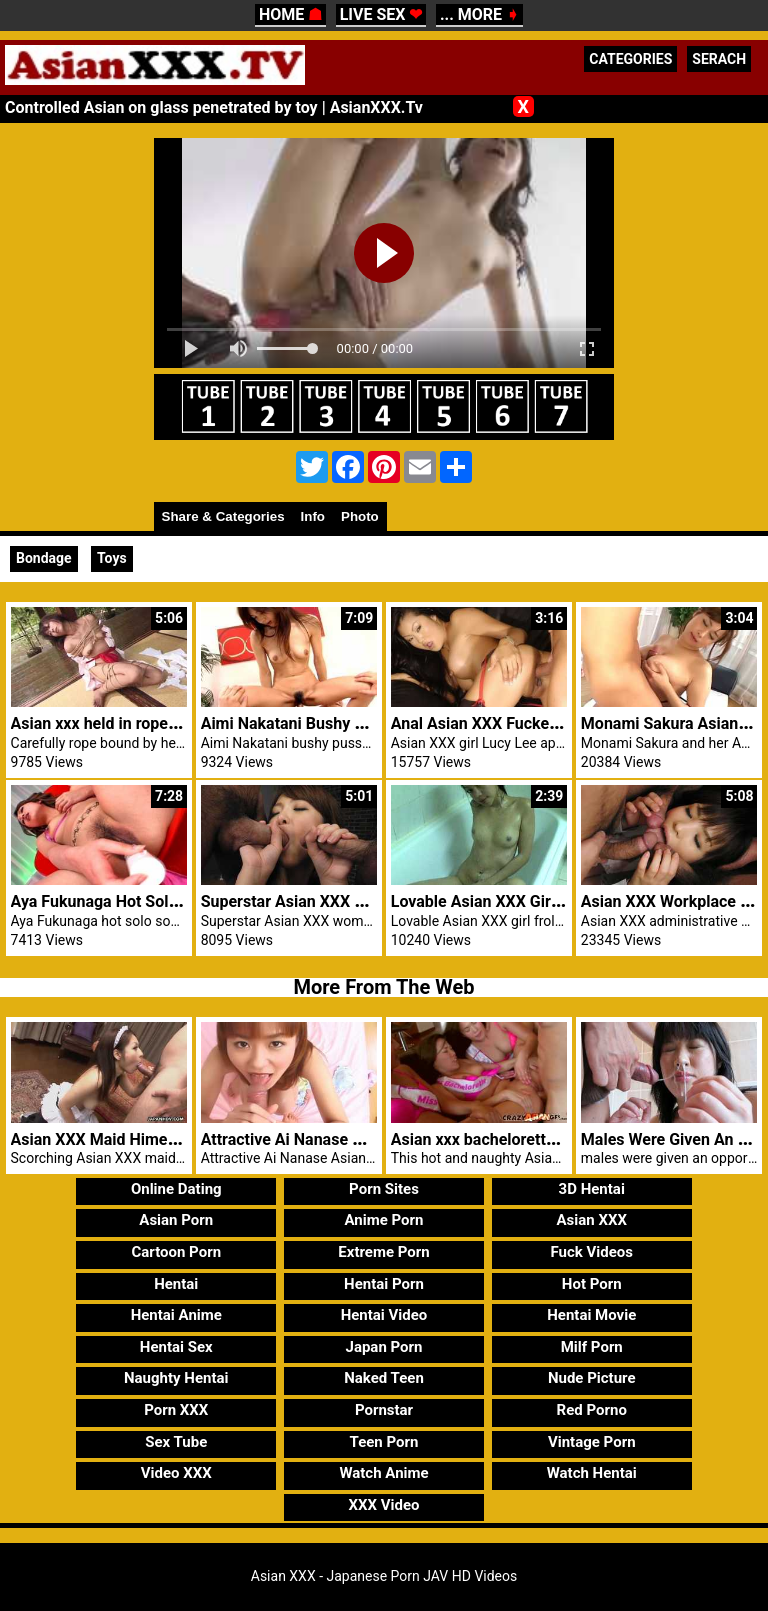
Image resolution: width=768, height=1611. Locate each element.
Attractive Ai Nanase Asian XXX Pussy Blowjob (369, 1139)
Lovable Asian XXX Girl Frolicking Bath (529, 901)
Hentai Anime (176, 1315)
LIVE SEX (381, 14)
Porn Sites (384, 1189)
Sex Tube (176, 1442)
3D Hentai (592, 1189)
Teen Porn (384, 1442)
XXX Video (383, 1505)
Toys (112, 558)
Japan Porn (384, 1347)
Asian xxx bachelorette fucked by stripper (540, 1139)
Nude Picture (592, 1378)
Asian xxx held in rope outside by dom (147, 723)
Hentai (176, 1284)
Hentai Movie (591, 1315)
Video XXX (176, 1473)
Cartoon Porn (176, 1252)
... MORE (479, 14)
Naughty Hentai (176, 1378)
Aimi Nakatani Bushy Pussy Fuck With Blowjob (368, 723)
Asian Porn (176, 1220)
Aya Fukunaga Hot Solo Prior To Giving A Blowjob (187, 901)
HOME (290, 14)
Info (313, 516)
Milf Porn (592, 1347)
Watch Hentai (592, 1473)
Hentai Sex (176, 1347)
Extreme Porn (383, 1252)
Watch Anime (383, 1473)
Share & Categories (223, 516)
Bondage (44, 558)
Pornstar (384, 1410)
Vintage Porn (592, 1442)
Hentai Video (384, 1315)
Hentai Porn (384, 1284)
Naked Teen (384, 1378)
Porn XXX (176, 1410)
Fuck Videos (591, 1252)
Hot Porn (592, 1284)
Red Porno (592, 1410)
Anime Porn (384, 1220)
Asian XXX (591, 1220)
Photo (360, 516)
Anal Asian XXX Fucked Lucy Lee (508, 723)
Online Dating (176, 1189)
